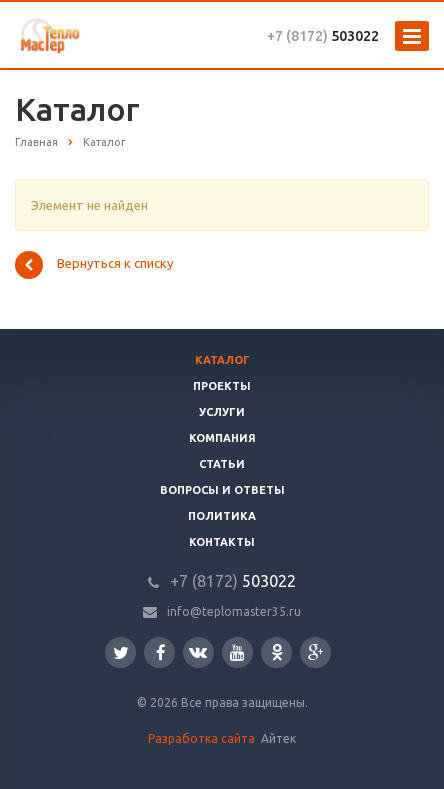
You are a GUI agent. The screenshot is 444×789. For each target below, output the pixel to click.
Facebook (161, 652)
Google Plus (316, 652)
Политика (222, 516)
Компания (222, 438)
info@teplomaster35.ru (234, 611)
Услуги (222, 412)
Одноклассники (277, 651)
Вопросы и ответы (222, 490)
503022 (323, 36)
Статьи (222, 464)
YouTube (237, 652)
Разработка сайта (203, 738)
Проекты (222, 386)
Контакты (222, 542)
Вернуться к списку (94, 265)
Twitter (121, 652)
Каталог (222, 360)
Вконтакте (198, 651)
